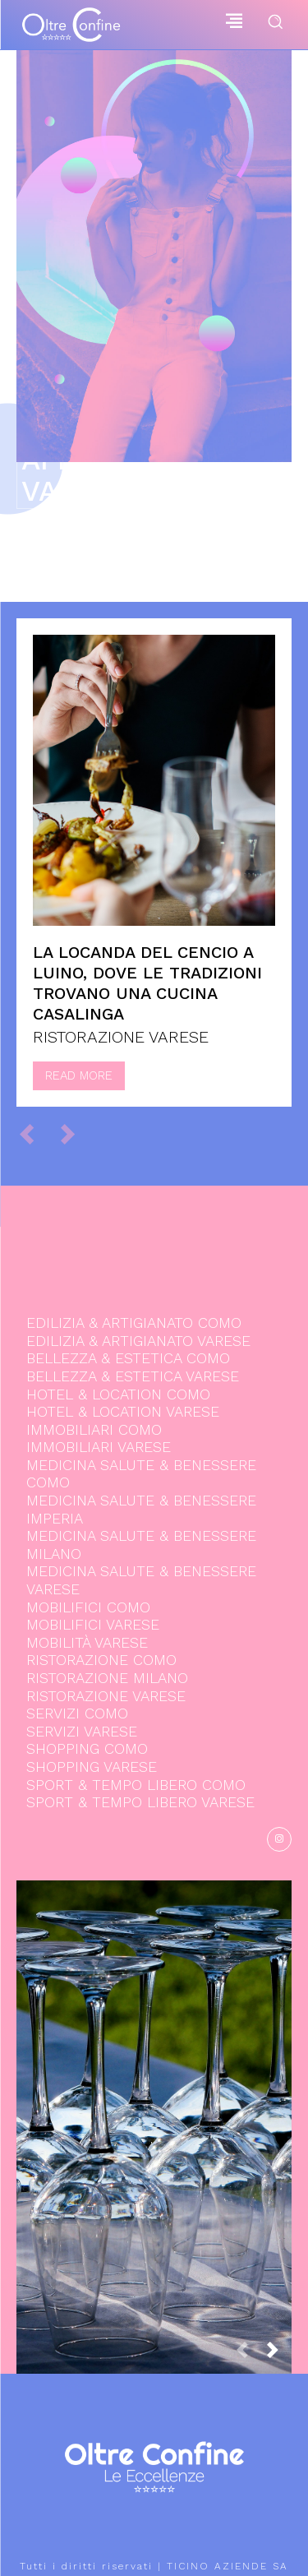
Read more (79, 1075)
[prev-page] (34, 1134)
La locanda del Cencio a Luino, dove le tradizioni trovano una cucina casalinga (147, 983)
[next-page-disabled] (75, 1134)
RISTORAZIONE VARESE (121, 1037)
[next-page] (279, 2355)
